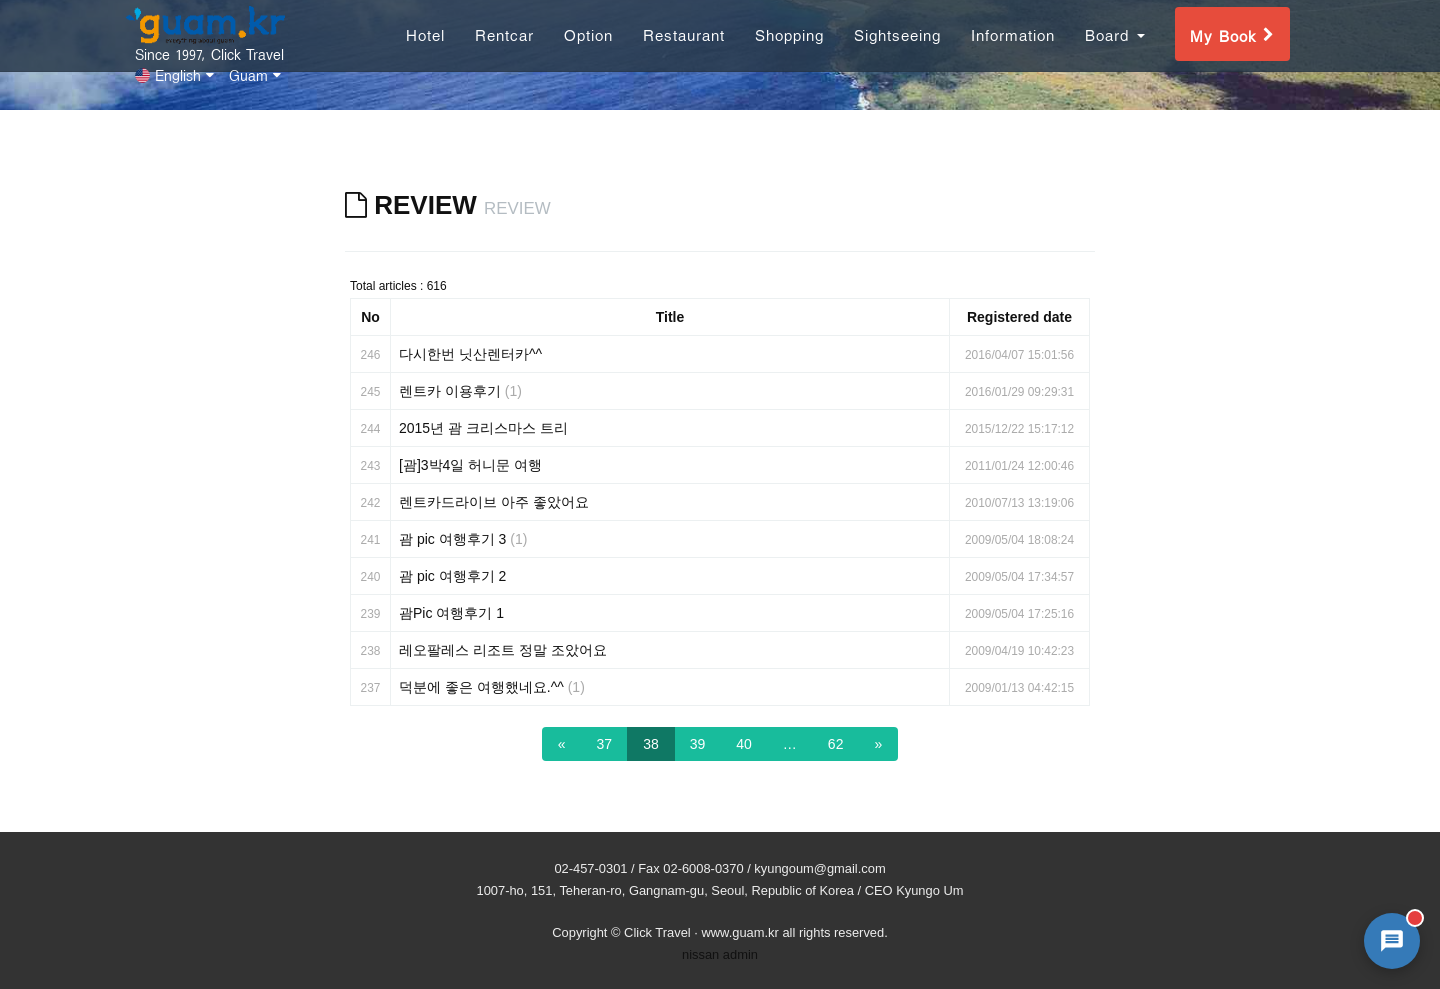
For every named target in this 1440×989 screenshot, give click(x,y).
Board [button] (1115, 53)
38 (651, 744)
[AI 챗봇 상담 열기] (1392, 941)
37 (605, 744)
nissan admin (720, 954)
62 (836, 744)
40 (744, 744)
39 (698, 744)
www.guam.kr (739, 932)
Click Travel (657, 932)
